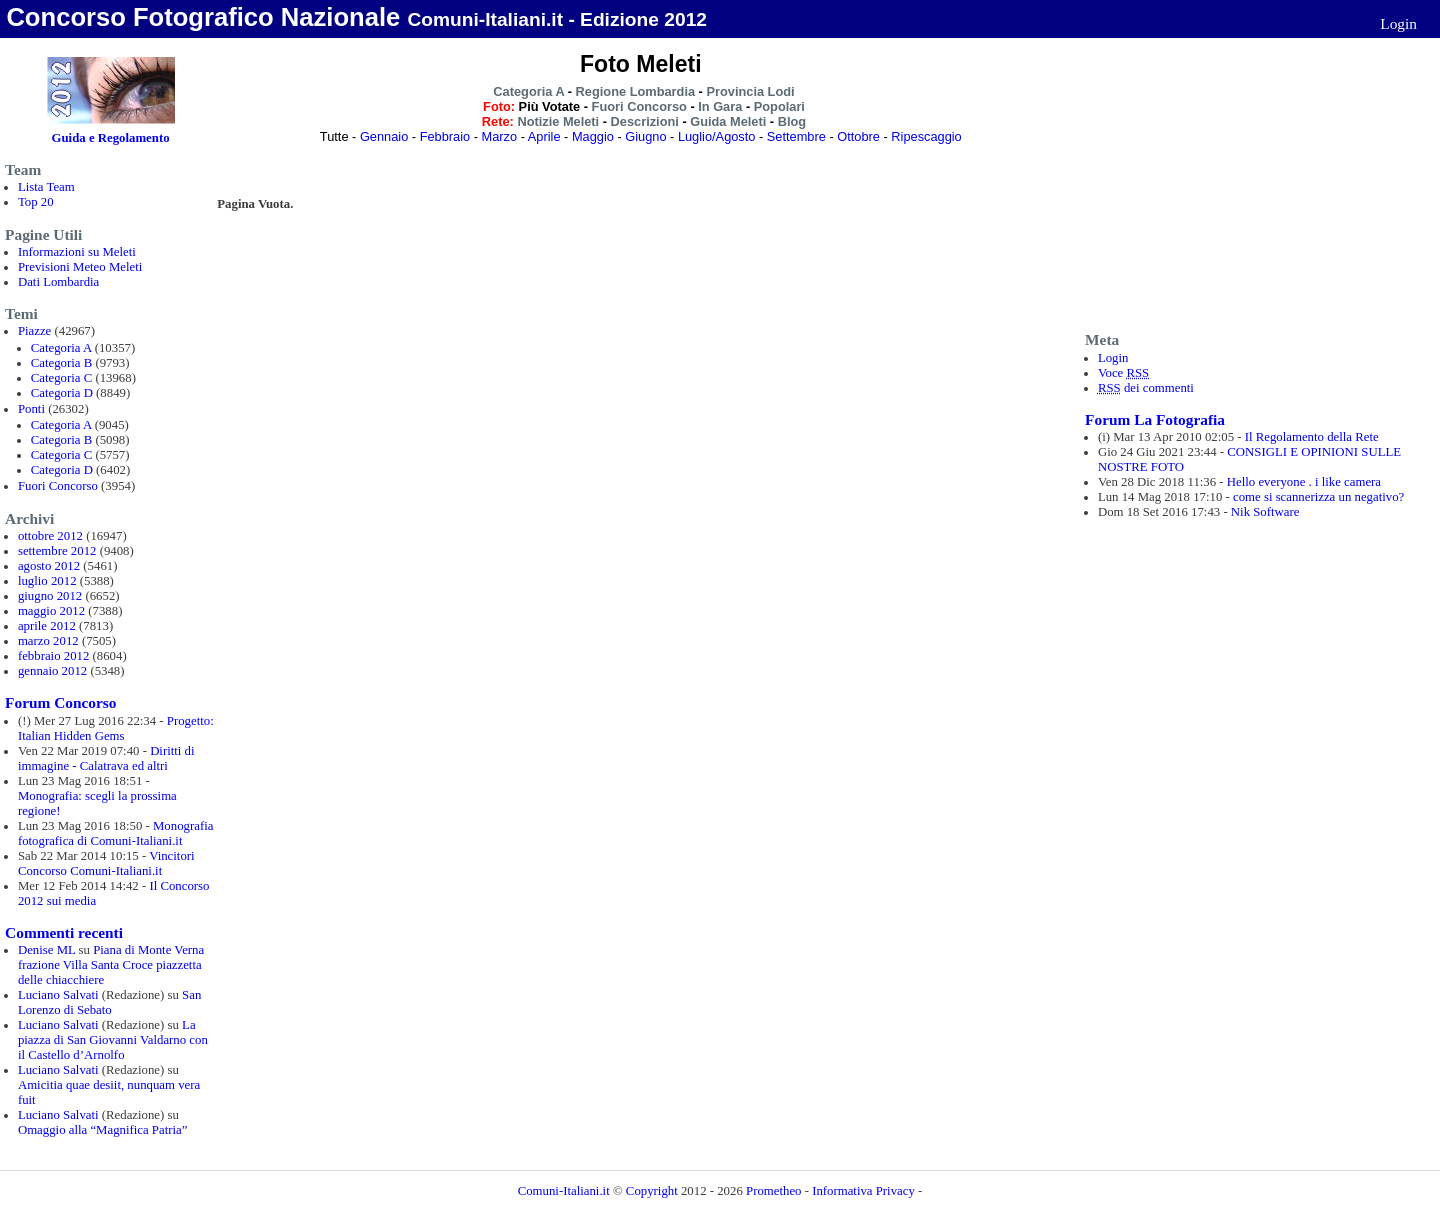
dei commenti (1146, 388)
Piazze (34, 331)
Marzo (500, 136)
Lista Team (46, 187)
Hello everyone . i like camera (1304, 482)
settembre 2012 (57, 551)
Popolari (779, 106)
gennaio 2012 (52, 671)
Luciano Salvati (58, 995)
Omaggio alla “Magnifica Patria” (103, 1130)
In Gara (720, 106)
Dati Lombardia (58, 282)
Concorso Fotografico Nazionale (203, 17)
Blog (792, 121)
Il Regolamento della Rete (1312, 437)
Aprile (544, 136)
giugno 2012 (50, 596)
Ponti (31, 409)
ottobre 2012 (50, 536)
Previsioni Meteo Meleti (80, 267)
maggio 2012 (51, 611)
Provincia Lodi (750, 91)
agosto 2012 (49, 566)
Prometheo (773, 1191)
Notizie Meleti (558, 121)
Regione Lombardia (635, 91)
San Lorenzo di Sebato (109, 1002)
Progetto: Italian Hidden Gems (116, 728)
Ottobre (858, 136)
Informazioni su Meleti (77, 252)
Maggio (593, 136)
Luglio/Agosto (717, 136)
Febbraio (445, 136)
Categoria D (62, 393)
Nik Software (1265, 512)
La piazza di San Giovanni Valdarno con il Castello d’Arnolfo (113, 1040)
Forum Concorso (60, 702)
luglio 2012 (47, 581)
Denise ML (46, 950)
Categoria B (61, 363)
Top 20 (36, 202)
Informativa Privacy (863, 1191)
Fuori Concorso (58, 486)
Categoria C (61, 378)
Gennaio (384, 136)
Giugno (645, 136)
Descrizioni (645, 121)
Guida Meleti (728, 121)
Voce (1123, 373)
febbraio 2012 (53, 656)
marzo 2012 (48, 641)
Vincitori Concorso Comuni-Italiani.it (106, 863)
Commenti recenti (64, 932)
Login (1398, 23)
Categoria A (61, 348)
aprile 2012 (47, 626)
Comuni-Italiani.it (564, 1191)
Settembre (796, 136)
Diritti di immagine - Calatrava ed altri (106, 758)
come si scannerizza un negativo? (1318, 497)
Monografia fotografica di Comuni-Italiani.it (116, 833)
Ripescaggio (926, 136)
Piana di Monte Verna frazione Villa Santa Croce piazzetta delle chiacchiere (111, 965)
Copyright (653, 1191)
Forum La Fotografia (1155, 419)
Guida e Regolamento (111, 138)
